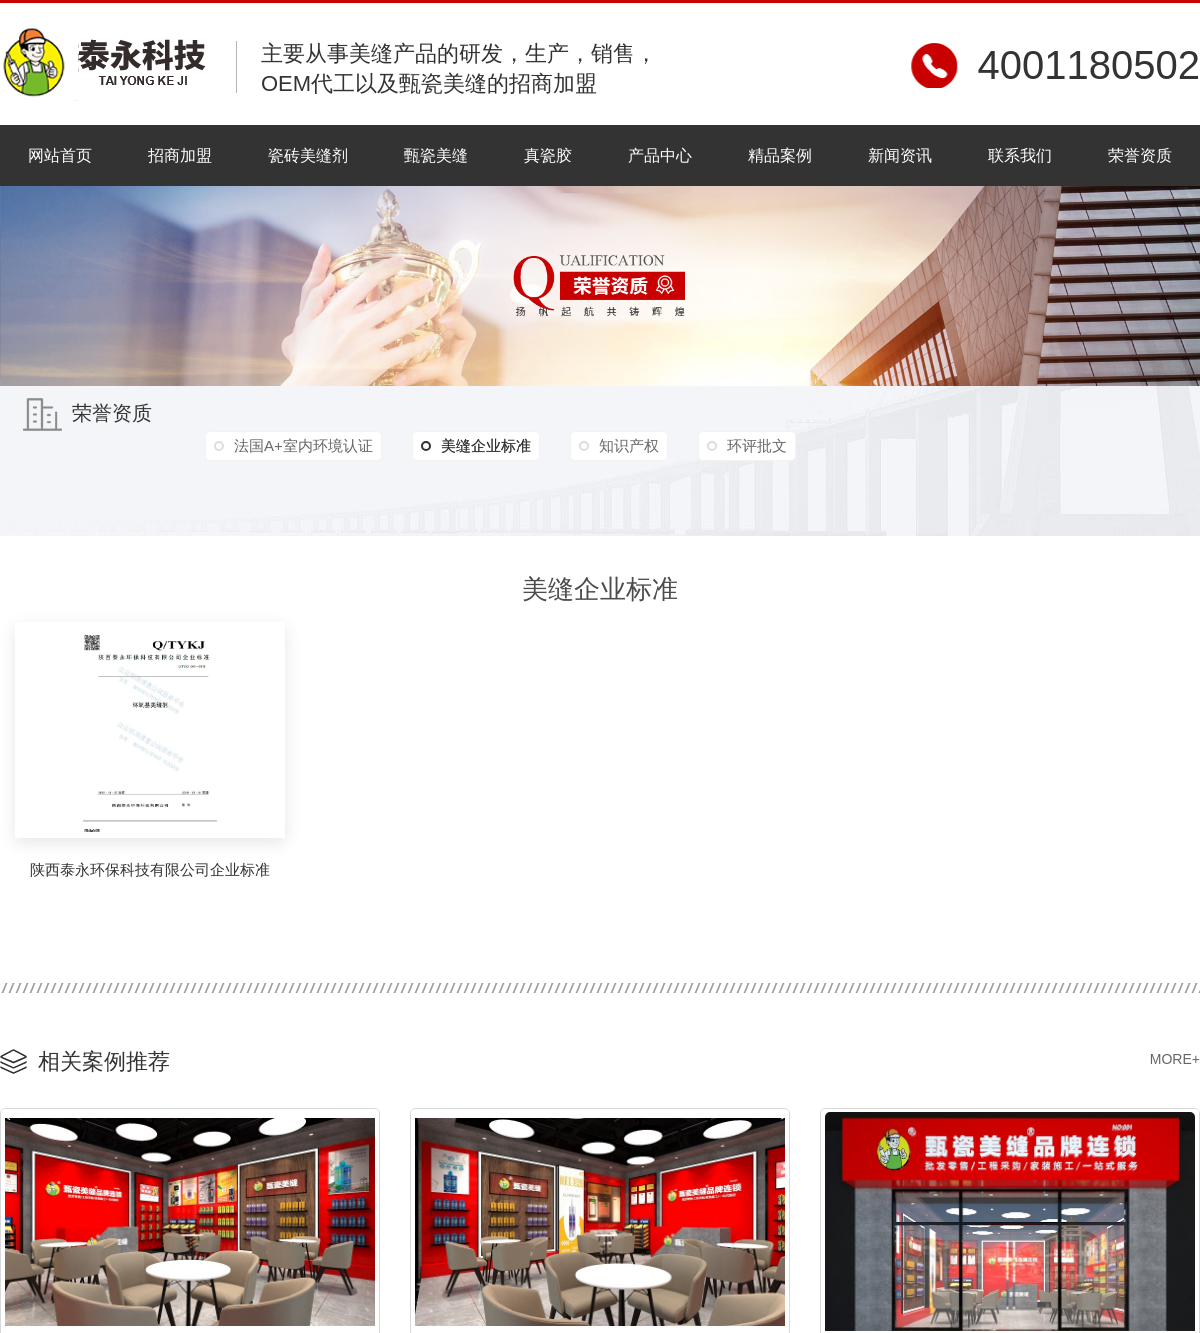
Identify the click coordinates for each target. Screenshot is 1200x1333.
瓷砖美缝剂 (308, 155)
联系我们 (1020, 155)
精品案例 (780, 155)
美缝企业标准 (476, 446)
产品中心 (660, 155)
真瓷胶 (548, 155)
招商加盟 (180, 155)
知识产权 (629, 445)
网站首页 (60, 155)
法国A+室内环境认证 (303, 445)
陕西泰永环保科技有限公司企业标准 (150, 869)
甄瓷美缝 (436, 155)
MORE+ (1175, 1059)
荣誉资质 (1140, 155)
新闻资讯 (900, 155)
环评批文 (757, 445)
